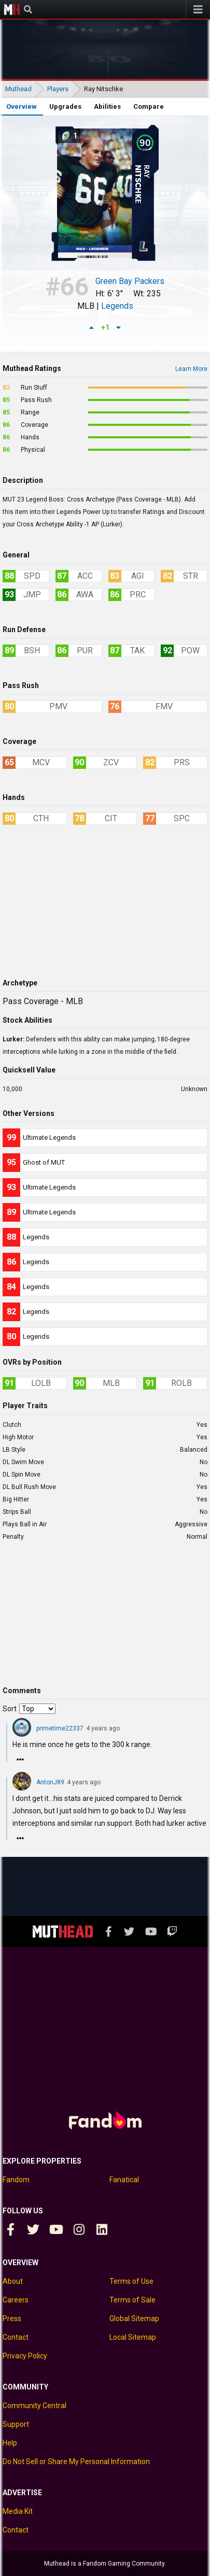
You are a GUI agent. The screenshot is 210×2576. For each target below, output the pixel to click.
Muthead (12, 9)
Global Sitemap (134, 2318)
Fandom (16, 2180)
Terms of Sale (132, 2300)
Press (12, 2318)
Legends (117, 306)
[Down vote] (119, 327)
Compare (148, 106)
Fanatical (124, 2180)
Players (57, 89)
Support (16, 2424)
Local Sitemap (132, 2337)
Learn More (191, 369)
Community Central (34, 2405)
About (13, 2281)
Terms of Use (131, 2281)
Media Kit (18, 2511)
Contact (16, 2337)
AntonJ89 (50, 1782)
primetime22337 (59, 1728)
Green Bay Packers (129, 282)
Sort (10, 1709)
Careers (16, 2300)
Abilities (107, 106)
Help (10, 2443)
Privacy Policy (25, 2356)
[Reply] (20, 1759)
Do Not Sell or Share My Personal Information (76, 2461)
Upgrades (65, 106)
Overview (21, 106)
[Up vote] (92, 327)
